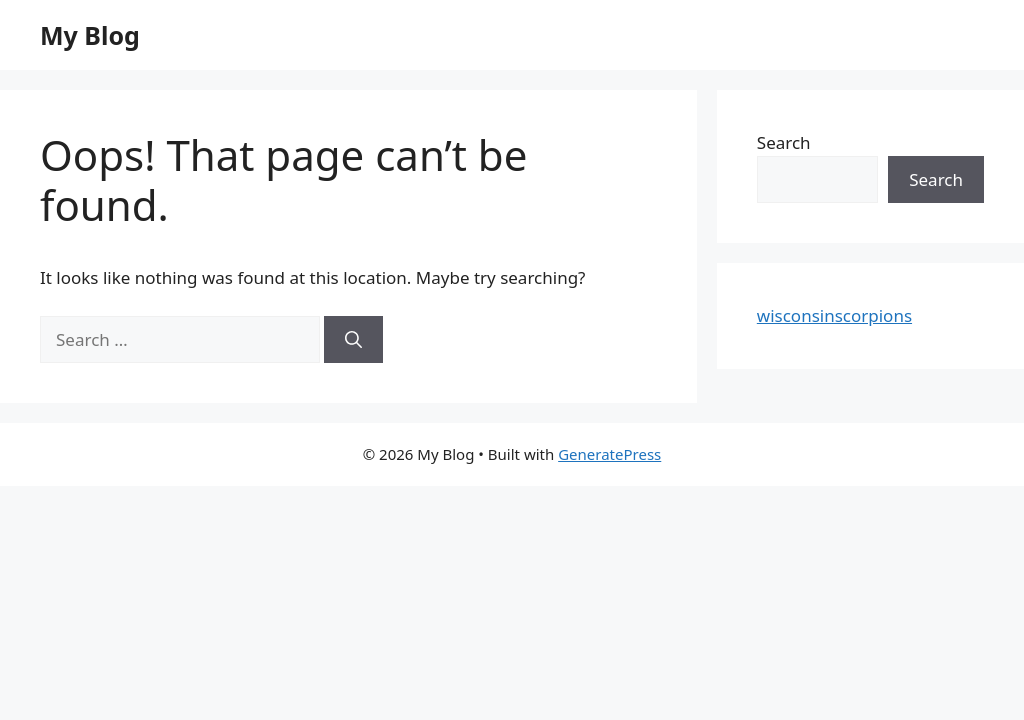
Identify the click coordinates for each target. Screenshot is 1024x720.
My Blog (90, 35)
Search (784, 142)
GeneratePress (609, 454)
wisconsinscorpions (834, 315)
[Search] (353, 340)
